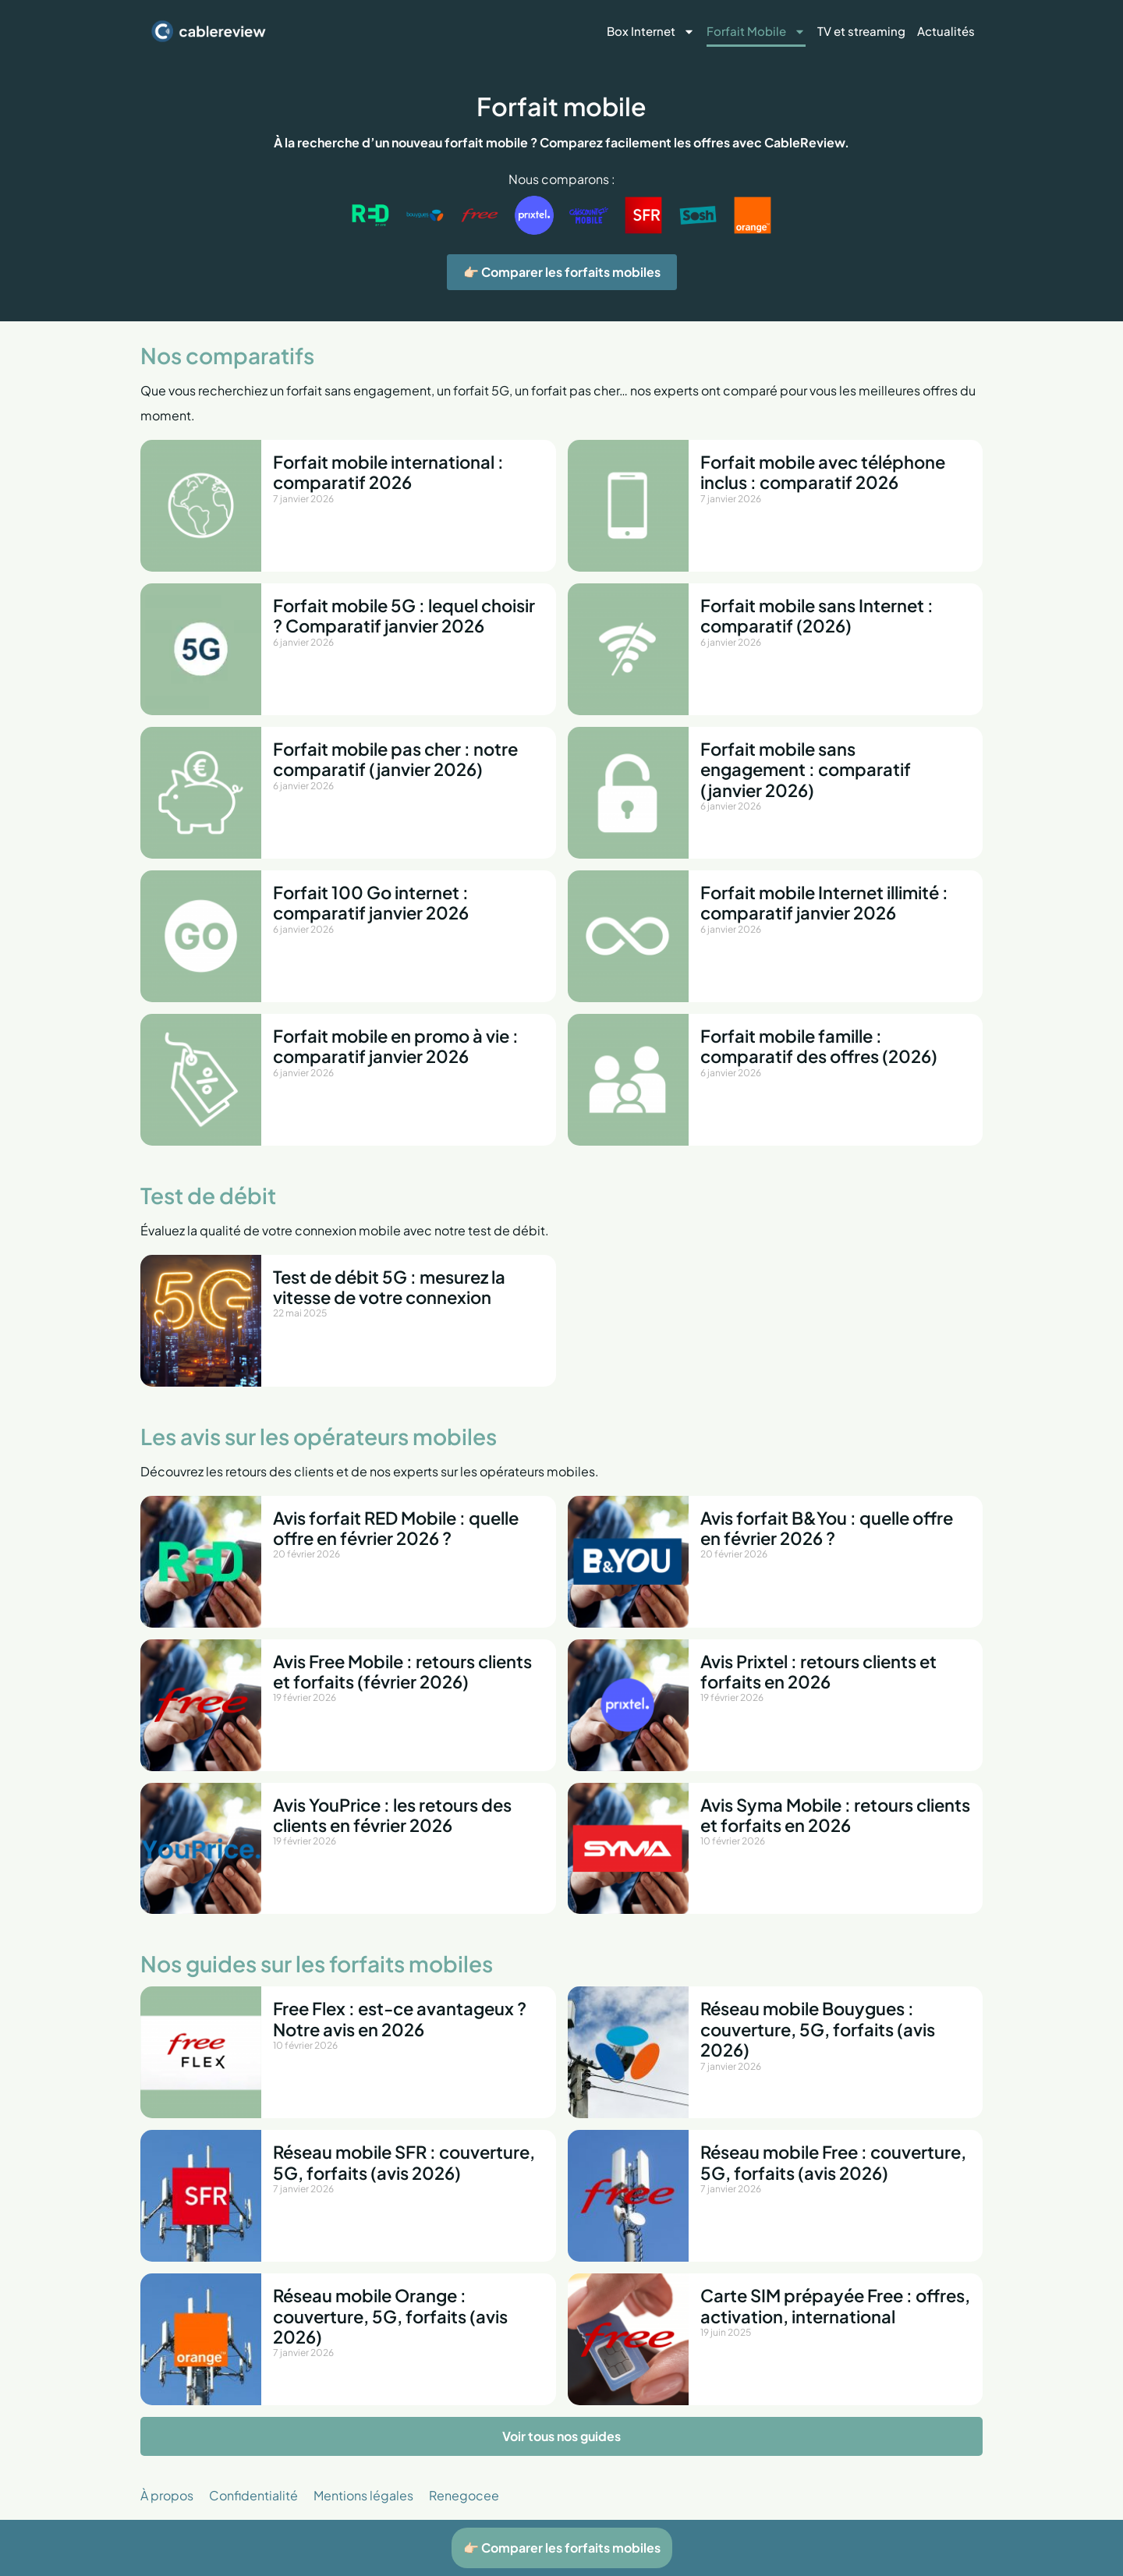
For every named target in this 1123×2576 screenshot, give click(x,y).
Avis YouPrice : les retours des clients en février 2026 (392, 1815)
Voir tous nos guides (561, 2436)
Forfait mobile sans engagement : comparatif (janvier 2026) (805, 769)
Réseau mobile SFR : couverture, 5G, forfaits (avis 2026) (404, 2162)
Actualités (946, 30)
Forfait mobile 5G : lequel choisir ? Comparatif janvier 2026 (404, 615)
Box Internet (651, 31)
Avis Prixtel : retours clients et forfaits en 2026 (818, 1671)
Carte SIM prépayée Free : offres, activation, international (835, 2305)
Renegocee (464, 2495)
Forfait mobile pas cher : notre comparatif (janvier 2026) (395, 759)
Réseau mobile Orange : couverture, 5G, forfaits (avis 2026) (390, 2315)
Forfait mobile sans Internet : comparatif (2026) (816, 615)
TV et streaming (861, 30)
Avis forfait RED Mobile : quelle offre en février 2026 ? (396, 1528)
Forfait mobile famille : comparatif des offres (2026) (818, 1046)
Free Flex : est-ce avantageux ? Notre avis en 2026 (399, 2018)
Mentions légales (363, 2495)
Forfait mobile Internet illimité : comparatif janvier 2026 (824, 902)
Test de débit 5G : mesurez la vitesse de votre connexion (389, 1287)
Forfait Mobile (756, 31)
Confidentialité (253, 2495)
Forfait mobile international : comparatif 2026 (388, 472)
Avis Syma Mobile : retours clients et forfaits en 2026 (835, 1815)
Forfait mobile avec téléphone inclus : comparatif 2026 (822, 472)
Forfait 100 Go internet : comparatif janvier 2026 (371, 902)
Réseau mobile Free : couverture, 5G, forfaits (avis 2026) (833, 2162)
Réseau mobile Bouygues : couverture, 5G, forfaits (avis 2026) (817, 2028)
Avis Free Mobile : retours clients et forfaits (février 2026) (402, 1671)
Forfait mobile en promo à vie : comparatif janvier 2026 (396, 1046)
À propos (166, 2495)
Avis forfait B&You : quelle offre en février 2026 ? (826, 1528)
